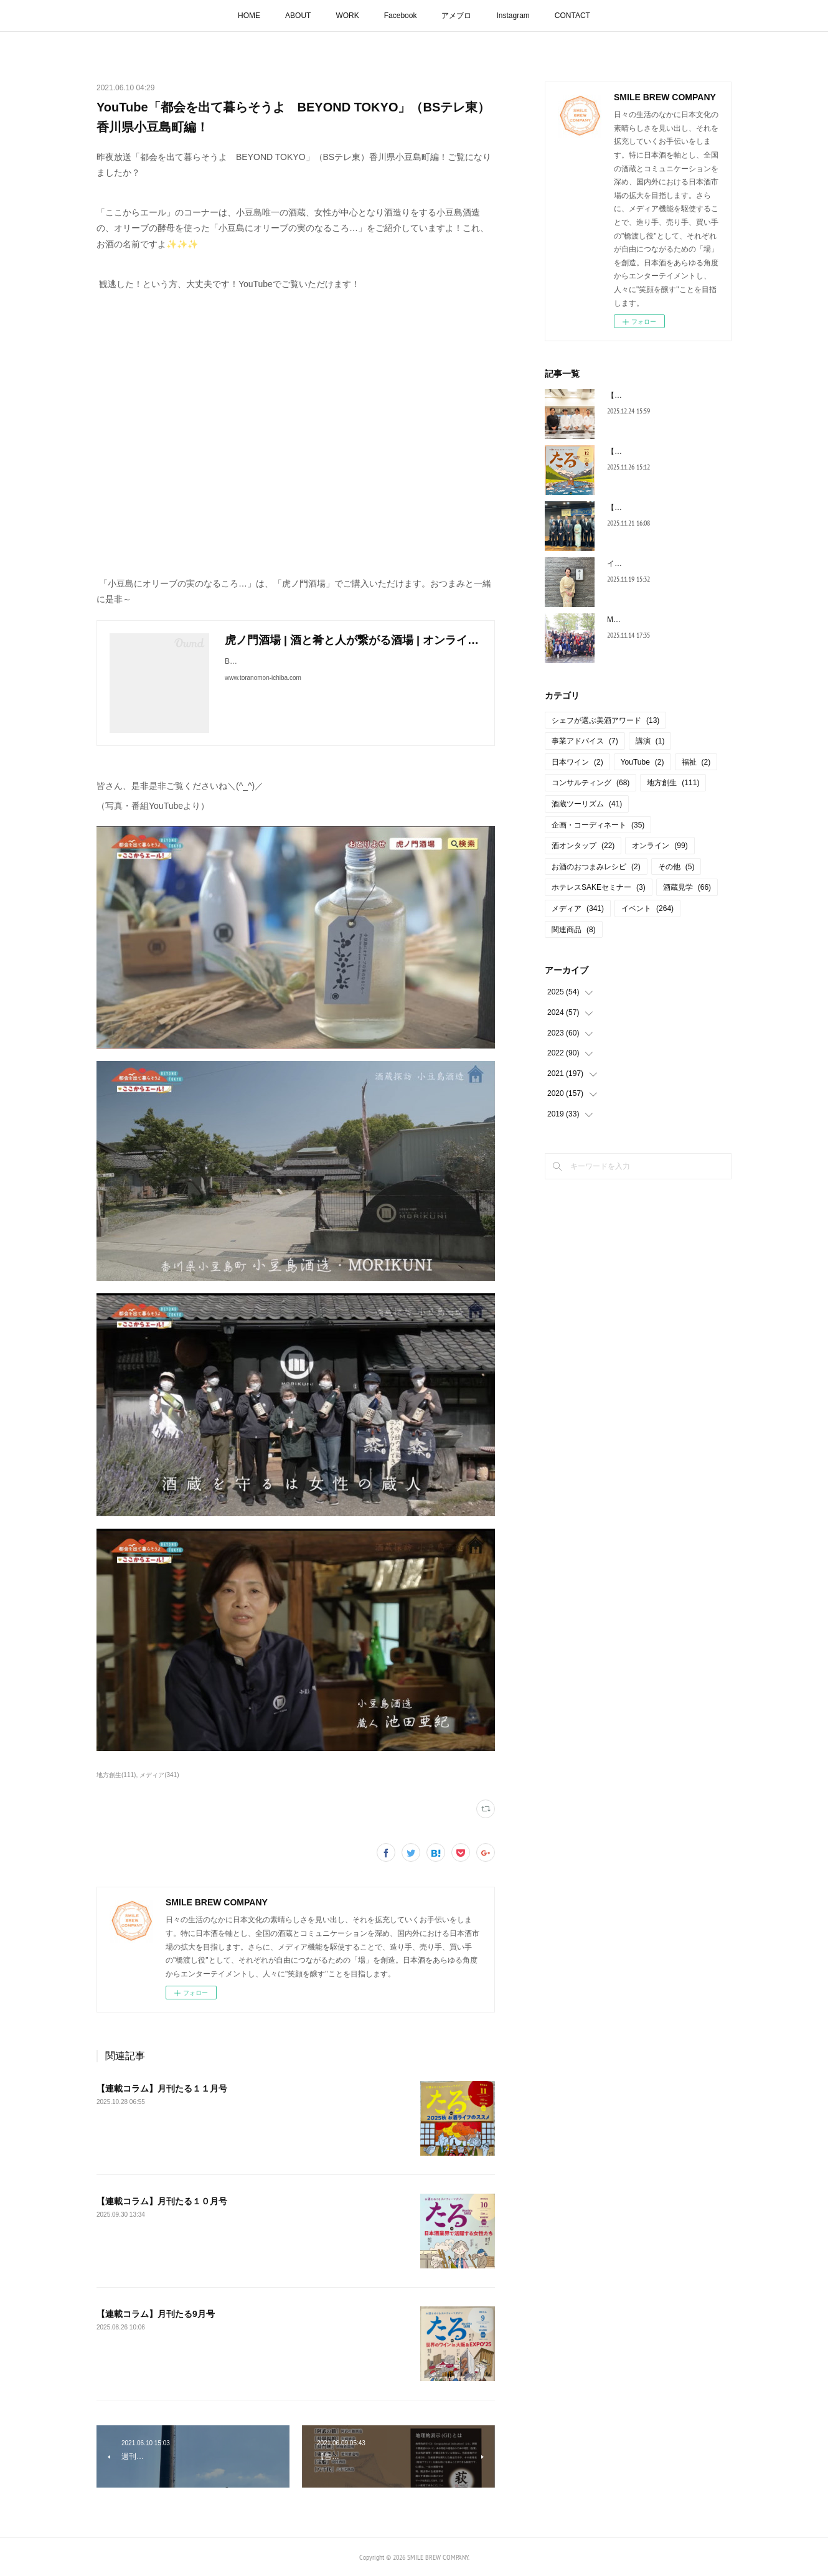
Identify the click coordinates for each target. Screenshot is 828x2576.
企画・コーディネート (598, 825)
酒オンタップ (583, 845)
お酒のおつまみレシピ (596, 866)
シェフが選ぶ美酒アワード (605, 720)
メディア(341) (159, 1775)
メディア (578, 908)
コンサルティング (590, 782)
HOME (249, 15)
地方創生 (673, 782)
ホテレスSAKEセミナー (599, 887)
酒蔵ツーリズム (587, 804)
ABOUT (298, 15)
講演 (650, 741)
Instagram (512, 15)
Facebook (400, 15)
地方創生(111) (116, 1775)
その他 (676, 866)
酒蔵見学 (687, 887)
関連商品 (574, 929)
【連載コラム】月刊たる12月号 (659, 451)
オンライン (659, 845)
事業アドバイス (585, 741)
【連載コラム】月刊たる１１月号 (161, 2088)
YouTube (642, 762)
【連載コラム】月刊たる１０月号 (161, 2201)
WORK (347, 15)
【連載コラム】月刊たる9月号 (155, 2314)
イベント (647, 908)
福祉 (696, 762)
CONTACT (572, 15)
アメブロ (456, 15)
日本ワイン (577, 762)
